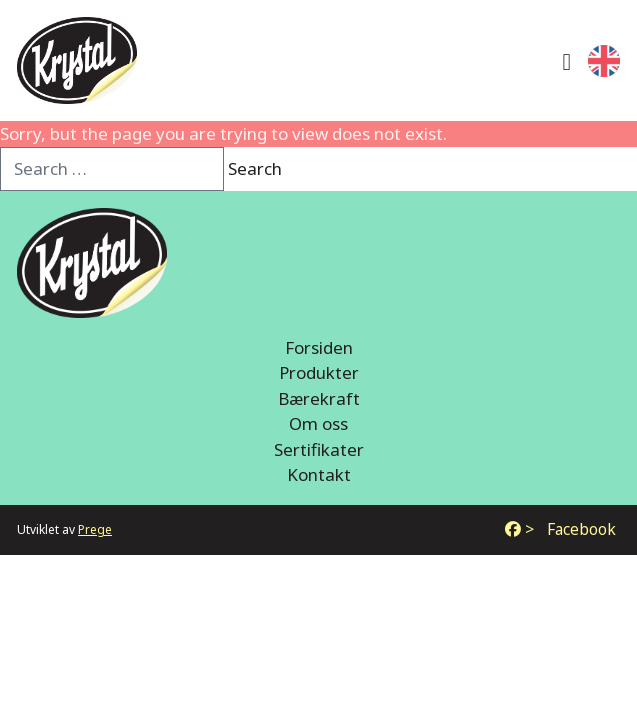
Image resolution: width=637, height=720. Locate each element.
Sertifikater (319, 449)
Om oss (318, 423)
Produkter (319, 372)
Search (255, 168)
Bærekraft (319, 398)
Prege (95, 529)
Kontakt (319, 474)
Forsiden (319, 347)
